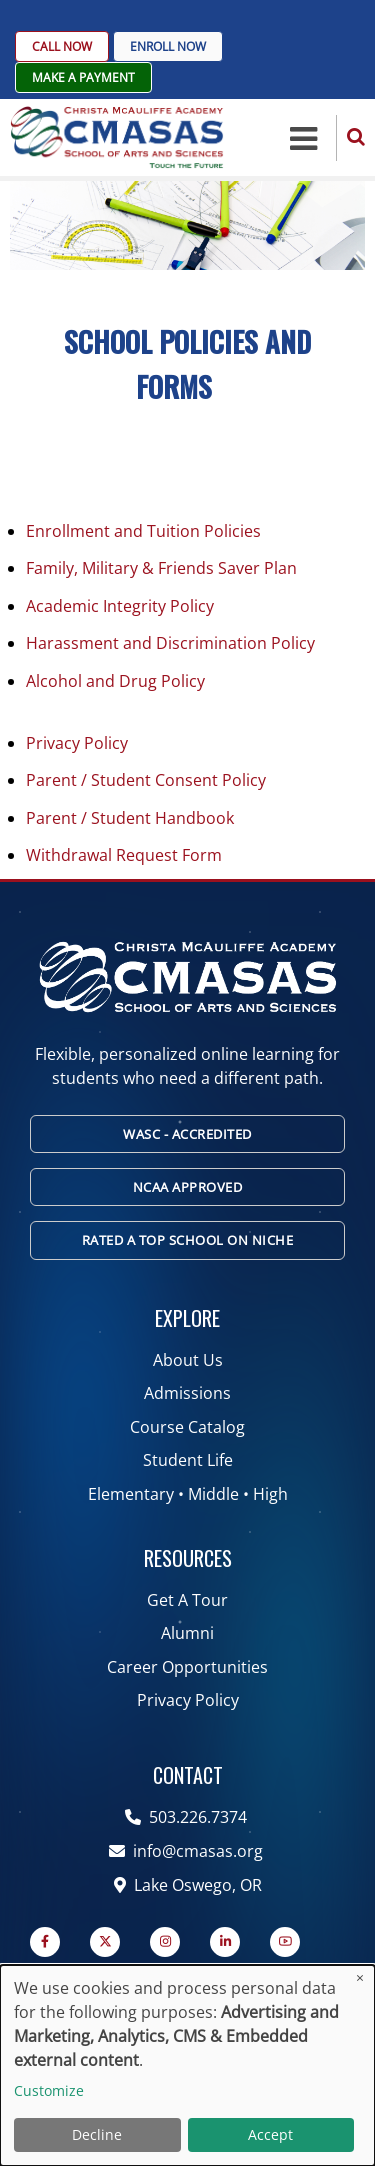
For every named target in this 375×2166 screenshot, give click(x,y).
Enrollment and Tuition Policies (143, 531)
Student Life (188, 1460)
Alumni (187, 1633)
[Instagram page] (165, 1942)
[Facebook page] (45, 1942)
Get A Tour (187, 1600)
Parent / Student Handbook (130, 818)
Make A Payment (83, 77)
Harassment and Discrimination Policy (170, 643)
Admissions (187, 1393)
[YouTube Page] (285, 1942)
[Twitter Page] (105, 1942)
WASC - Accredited (187, 1134)
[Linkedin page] (225, 1942)
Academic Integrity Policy (120, 606)
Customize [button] (49, 2090)
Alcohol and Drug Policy (115, 681)
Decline (97, 2134)
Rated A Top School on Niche (188, 1240)
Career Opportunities (187, 1667)
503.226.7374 (188, 1817)
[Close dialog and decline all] (360, 1977)
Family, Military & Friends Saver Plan (161, 568)
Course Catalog (187, 1427)
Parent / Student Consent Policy (146, 780)
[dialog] (187, 2065)
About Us (188, 1360)
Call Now (62, 46)
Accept (270, 2134)
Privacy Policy (77, 743)
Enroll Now (168, 46)
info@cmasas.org (188, 1851)
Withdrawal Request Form (124, 855)
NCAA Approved (188, 1187)
